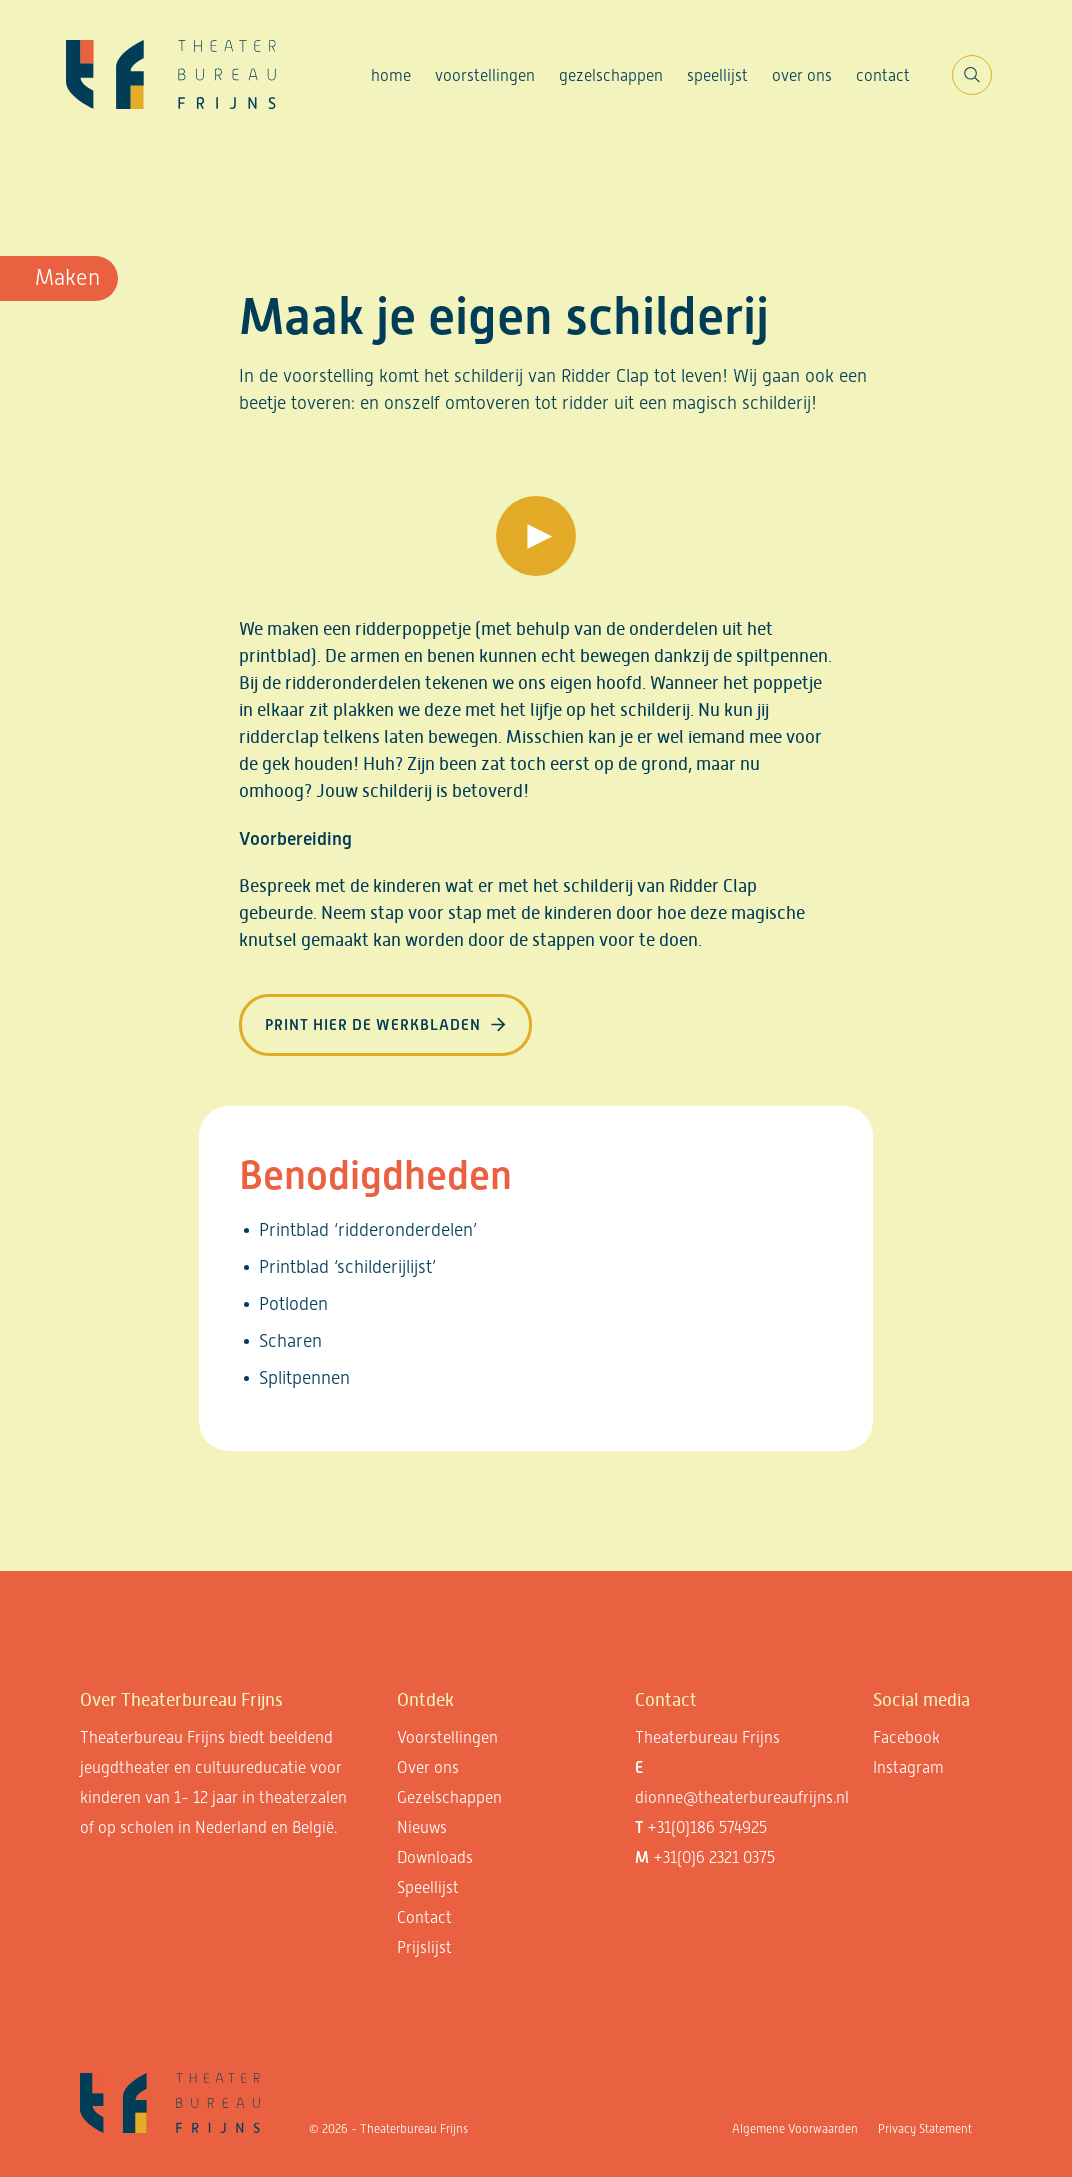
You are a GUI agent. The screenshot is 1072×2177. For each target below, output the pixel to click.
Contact (883, 75)
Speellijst (717, 75)
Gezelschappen (611, 75)
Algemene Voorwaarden (795, 2129)
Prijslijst (424, 1947)
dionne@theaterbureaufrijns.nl (742, 1797)
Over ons (802, 75)
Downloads (435, 1857)
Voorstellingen (485, 75)
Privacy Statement (925, 2129)
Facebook (906, 1737)
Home (391, 75)
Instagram (908, 1767)
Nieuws (422, 1827)
